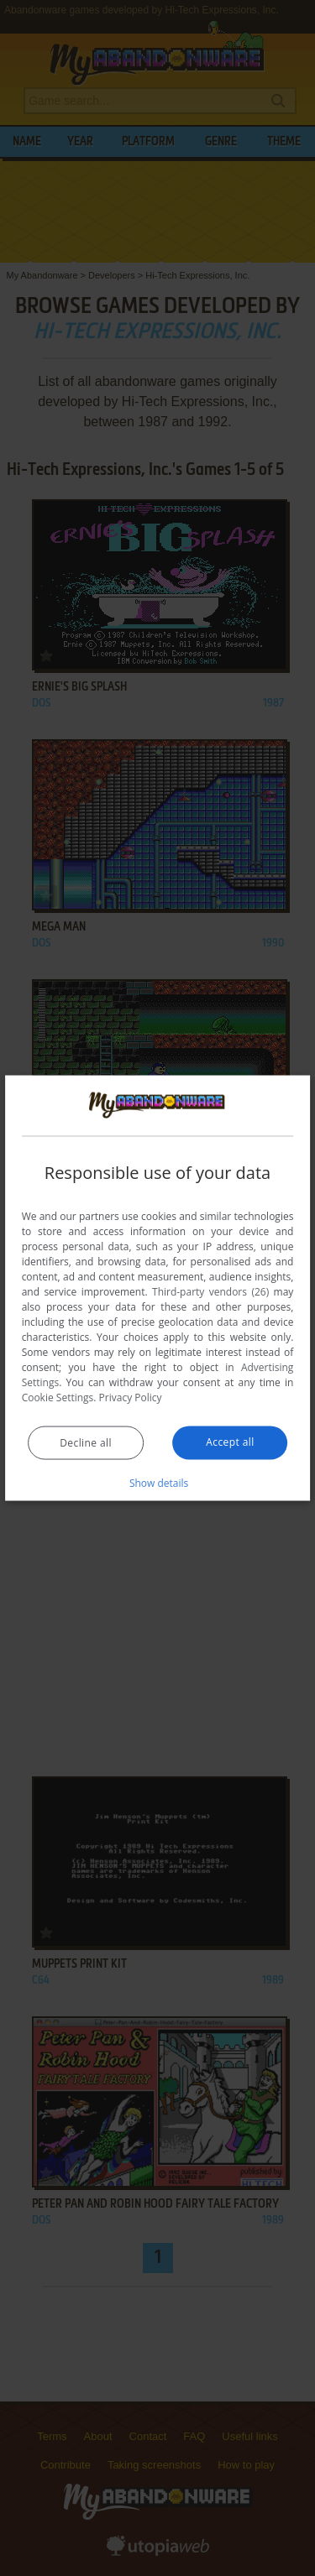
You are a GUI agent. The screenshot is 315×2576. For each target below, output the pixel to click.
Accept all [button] (230, 1441)
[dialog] (158, 1288)
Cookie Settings (58, 1397)
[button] (158, 1482)
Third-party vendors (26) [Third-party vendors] (210, 1291)
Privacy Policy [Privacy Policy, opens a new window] (130, 1397)
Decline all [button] (86, 1442)
